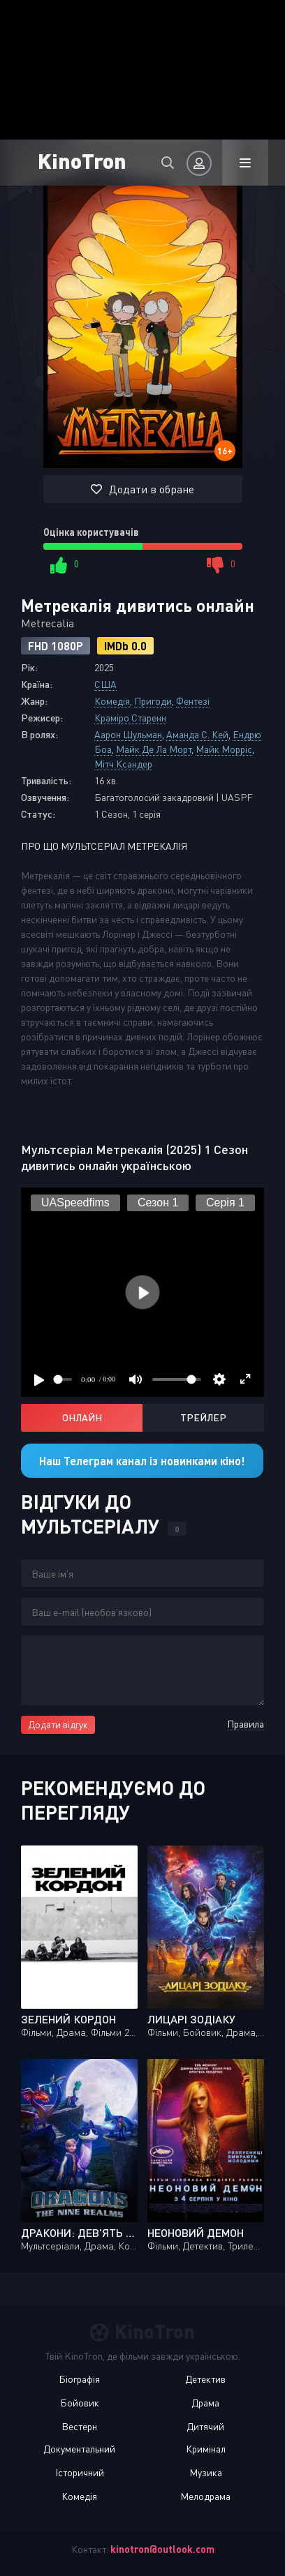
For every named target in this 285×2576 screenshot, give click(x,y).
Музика (205, 2472)
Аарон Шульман (128, 734)
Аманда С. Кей (197, 734)
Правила (245, 1724)
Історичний (79, 2472)
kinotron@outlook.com (162, 2549)
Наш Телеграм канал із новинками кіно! (142, 1460)
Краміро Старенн (130, 718)
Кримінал (206, 2449)
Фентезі (193, 701)
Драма (205, 2403)
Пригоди (153, 701)
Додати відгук (58, 1724)
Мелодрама (205, 2496)
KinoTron (82, 160)
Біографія (79, 2379)
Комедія (112, 701)
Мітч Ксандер (123, 764)
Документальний (79, 2449)
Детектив (205, 2379)
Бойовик (79, 2403)
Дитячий (205, 2426)
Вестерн (79, 2426)
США (105, 684)
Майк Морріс (224, 749)
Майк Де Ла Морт (153, 749)
